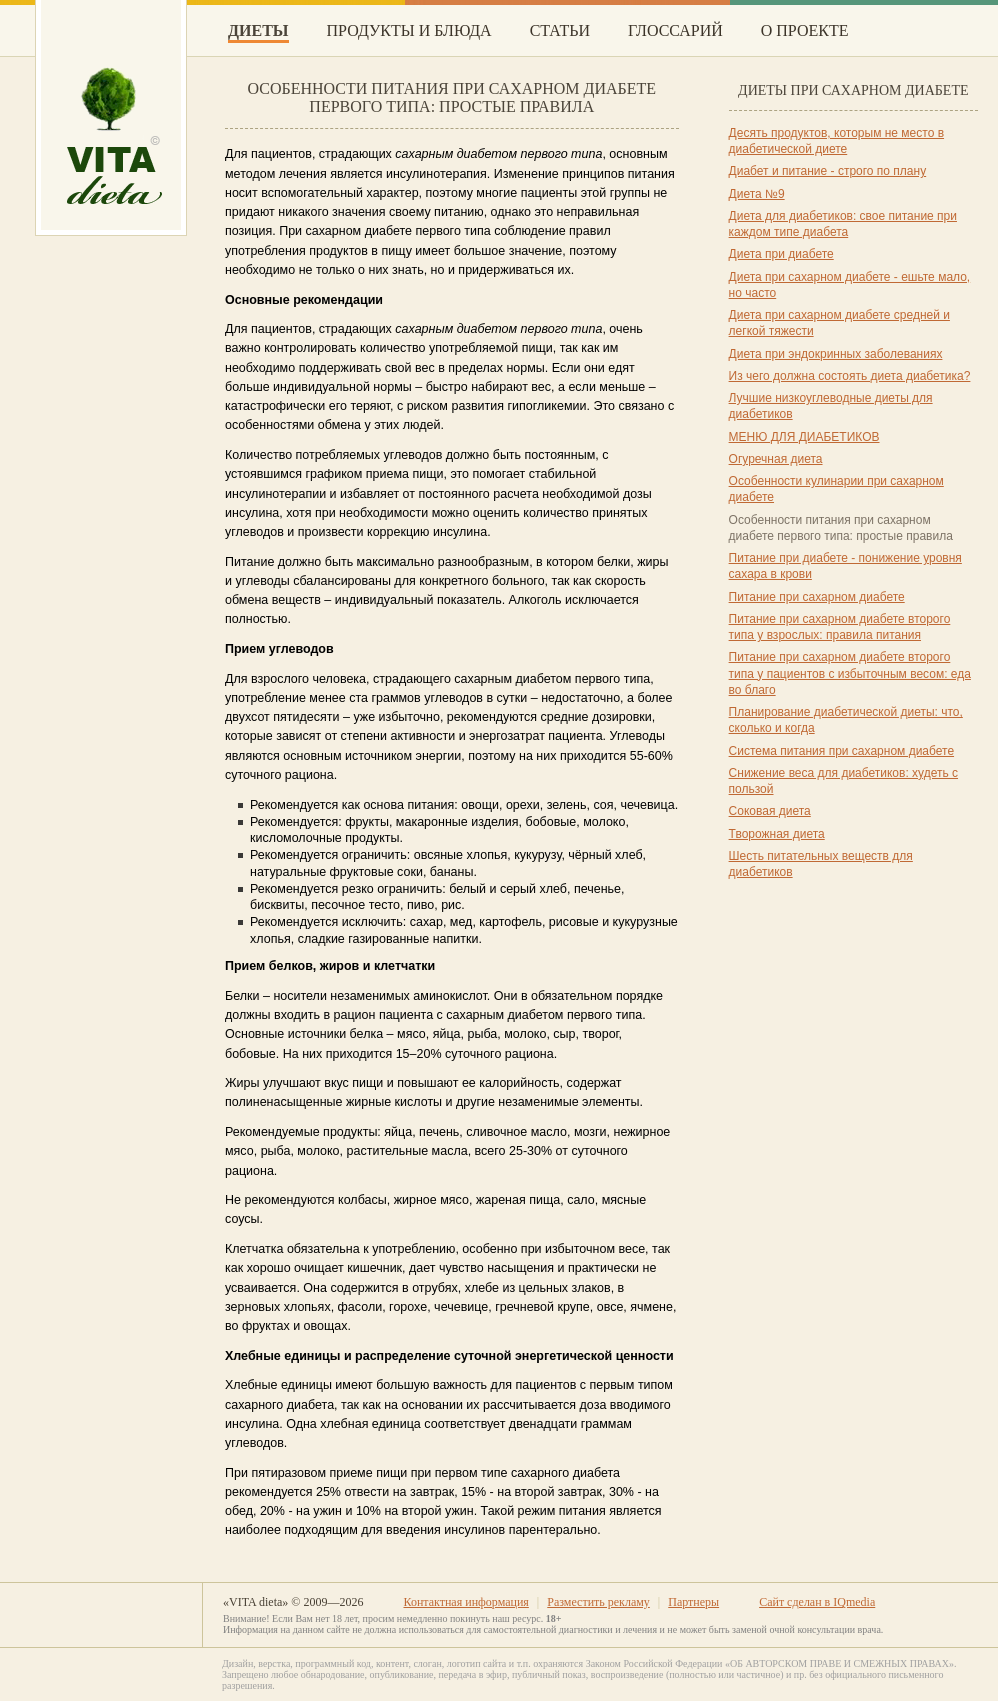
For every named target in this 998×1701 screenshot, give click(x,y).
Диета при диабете (781, 254)
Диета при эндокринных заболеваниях (836, 354)
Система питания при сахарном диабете (841, 751)
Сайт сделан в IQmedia (817, 1602)
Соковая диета (770, 811)
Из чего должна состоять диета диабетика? (850, 376)
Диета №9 (757, 194)
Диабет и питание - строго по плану (828, 171)
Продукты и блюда (409, 30)
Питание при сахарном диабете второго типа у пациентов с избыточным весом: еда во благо (850, 673)
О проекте (805, 30)
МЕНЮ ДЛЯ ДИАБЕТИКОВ (804, 437)
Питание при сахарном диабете (817, 597)
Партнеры (693, 1602)
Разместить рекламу (598, 1602)
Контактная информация (465, 1602)
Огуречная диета (776, 459)
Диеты (258, 30)
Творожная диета (777, 834)
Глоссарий (675, 30)
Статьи (560, 30)
